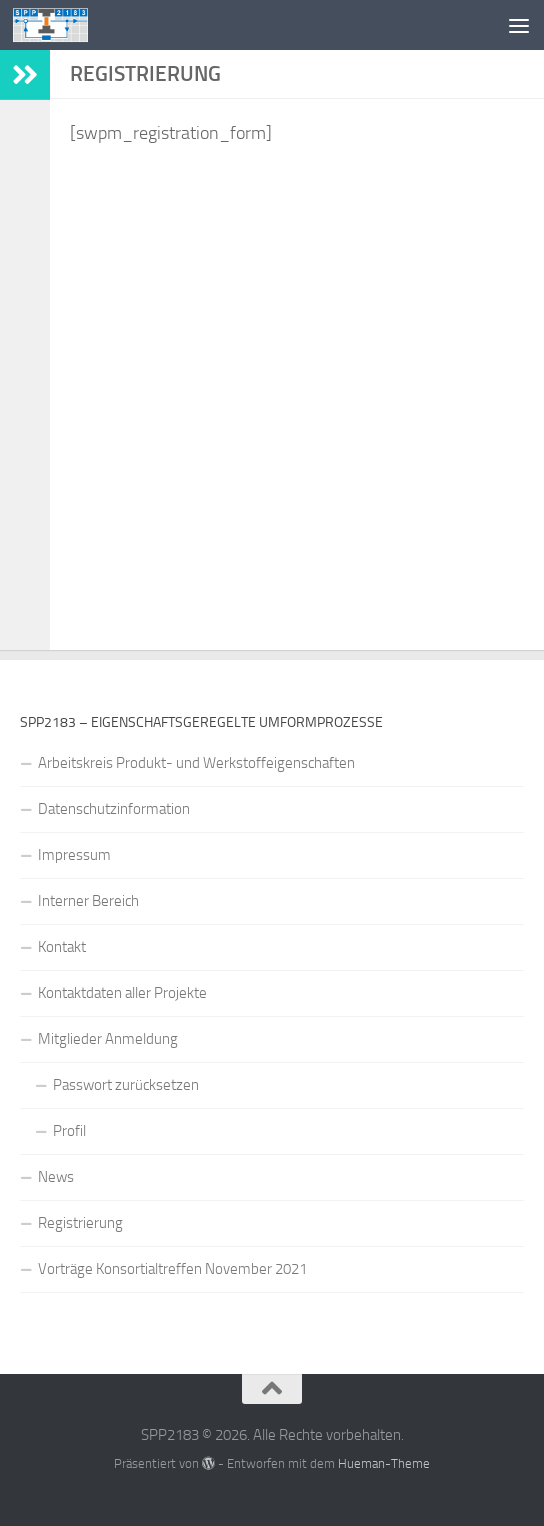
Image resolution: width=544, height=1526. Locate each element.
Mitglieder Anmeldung (108, 1039)
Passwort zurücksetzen (126, 1085)
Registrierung (80, 1223)
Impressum (74, 855)
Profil (69, 1131)
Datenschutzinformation (114, 809)
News (56, 1177)
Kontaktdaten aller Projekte (122, 993)
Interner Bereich (88, 901)
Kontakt (62, 947)
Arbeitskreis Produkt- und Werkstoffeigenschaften (196, 763)
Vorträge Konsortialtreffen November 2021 (172, 1269)
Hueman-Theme (384, 1463)
